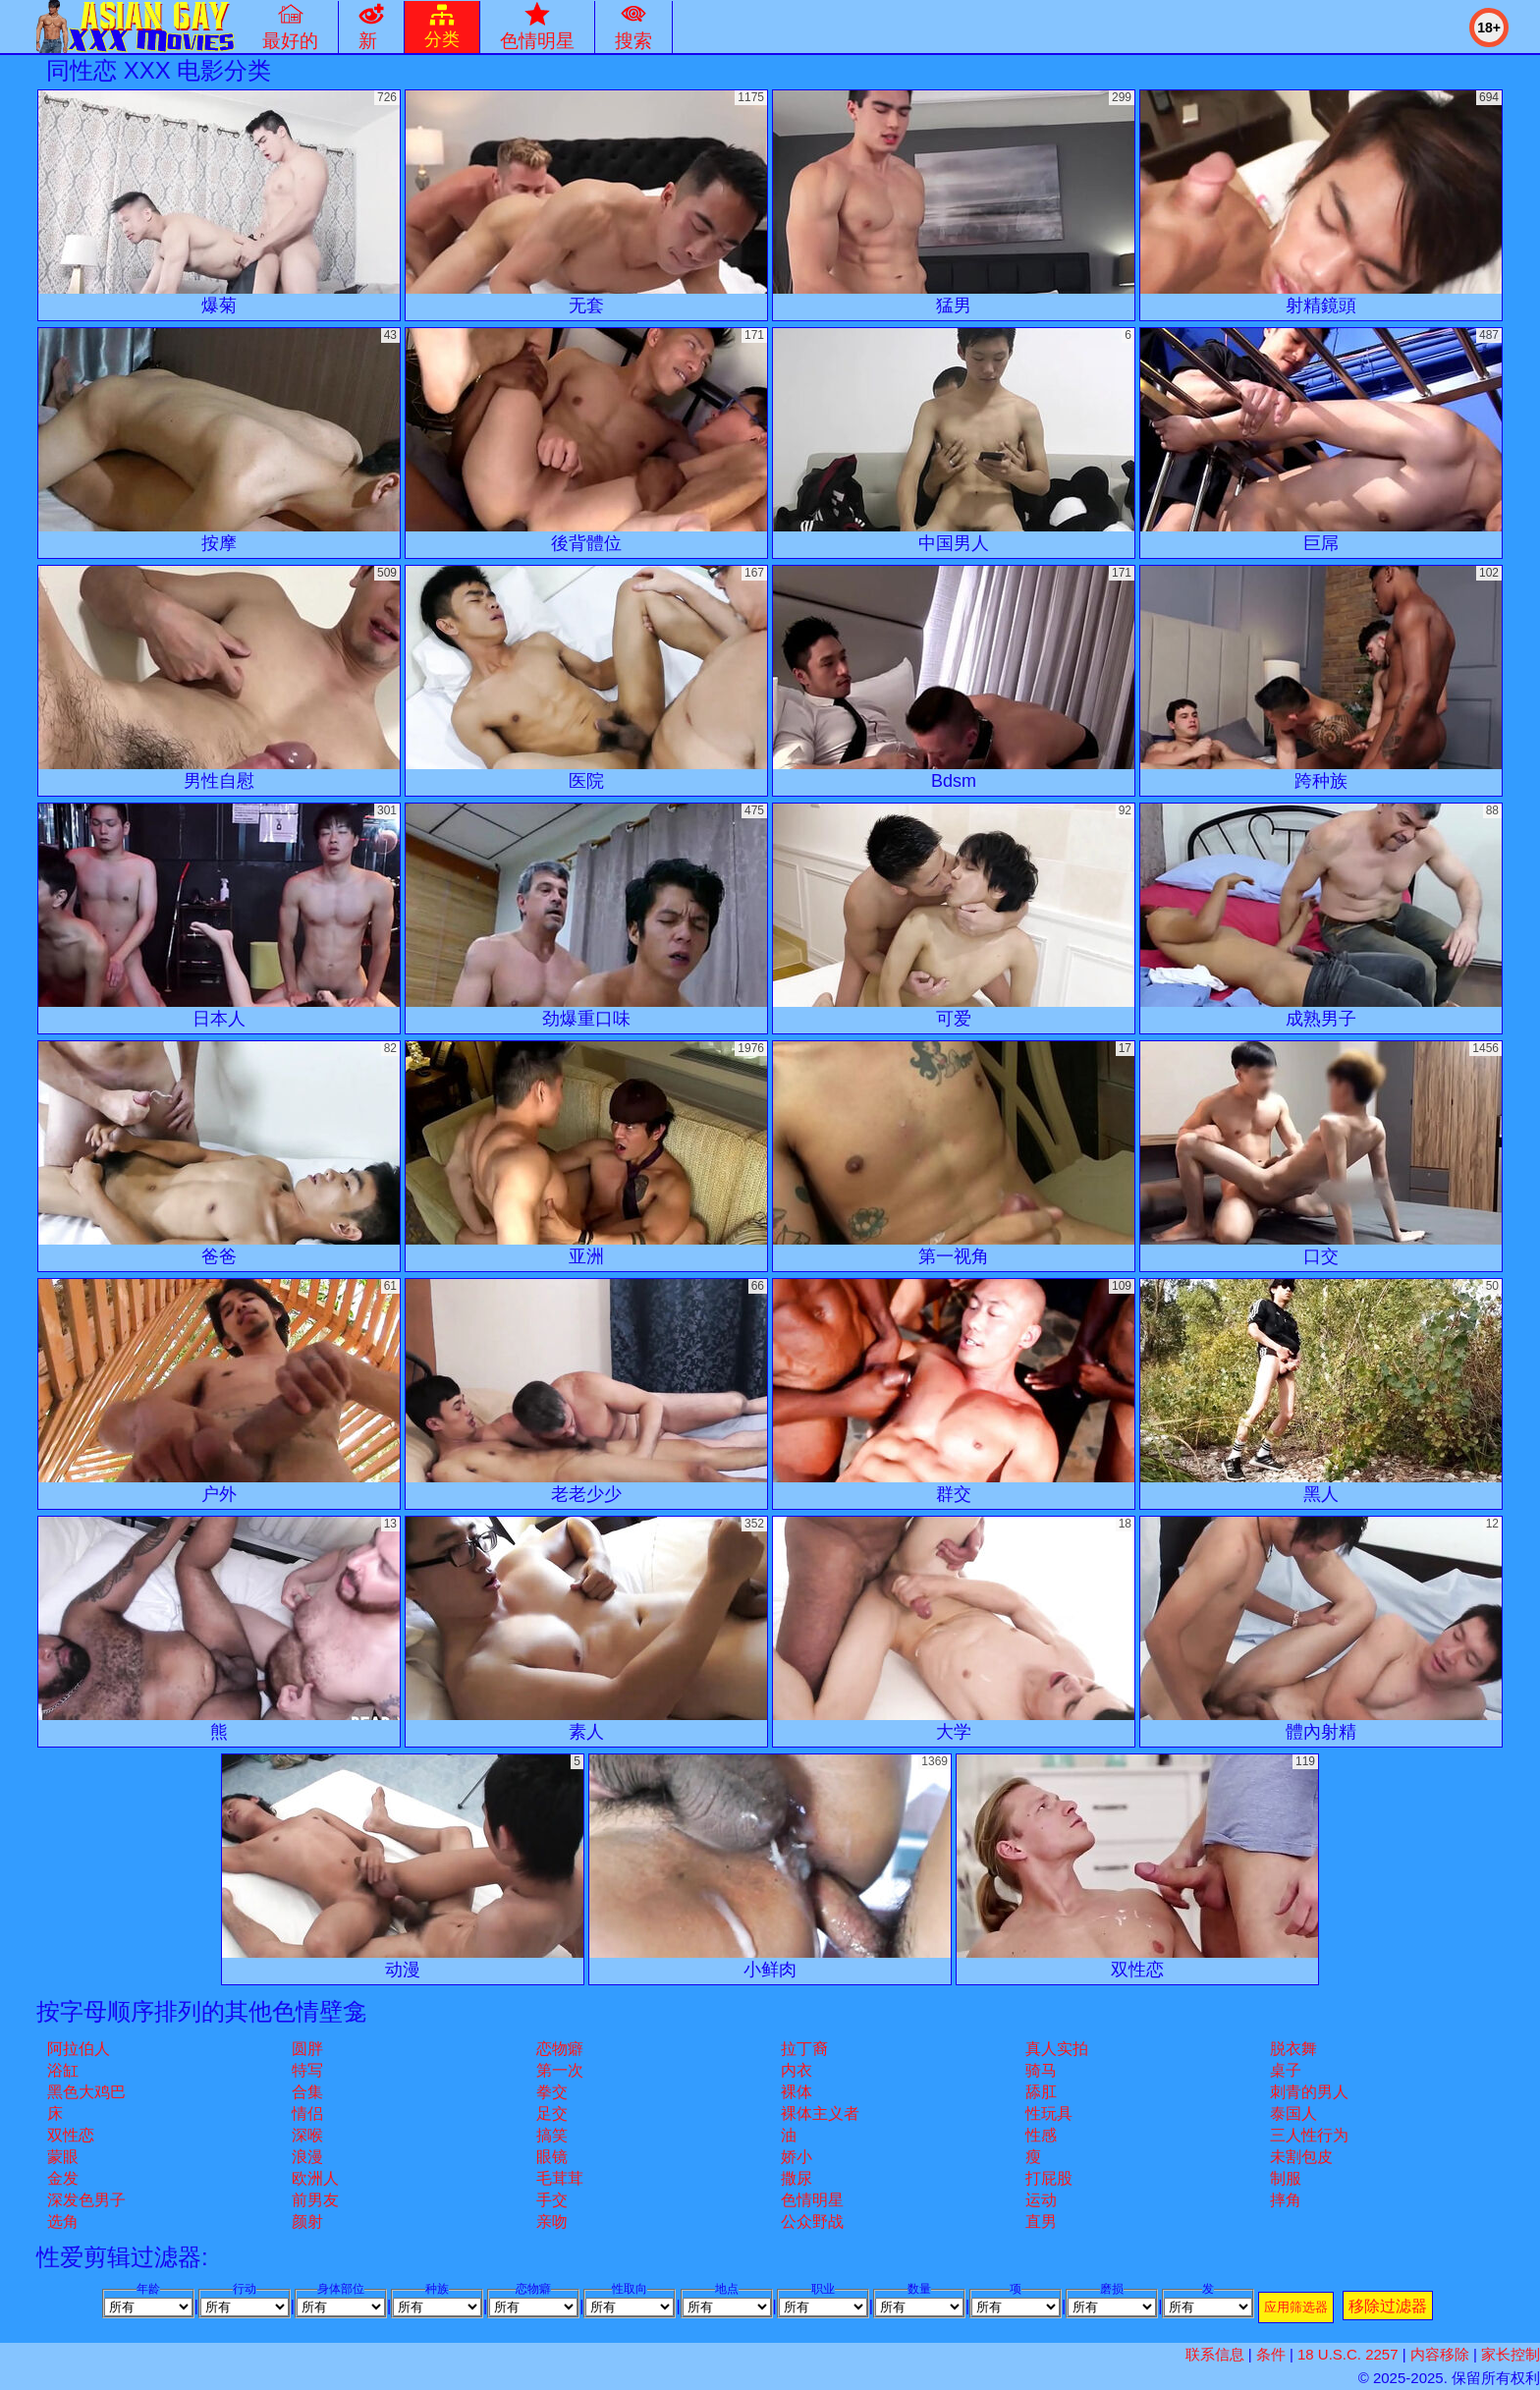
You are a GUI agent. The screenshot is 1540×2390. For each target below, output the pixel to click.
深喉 (307, 2135)
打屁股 (1048, 2178)
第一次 (559, 2070)
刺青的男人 (1309, 2092)
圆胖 (307, 2048)
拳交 (552, 2092)
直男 (1041, 2221)
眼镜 (552, 2156)
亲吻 (552, 2221)
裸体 (796, 2092)
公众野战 (812, 2221)
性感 (1041, 2135)
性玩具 (1048, 2113)
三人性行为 (1309, 2135)
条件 (1271, 2354)
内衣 (796, 2070)
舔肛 (1041, 2092)
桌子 (1285, 2070)
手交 (552, 2200)
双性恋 (70, 2135)
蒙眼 (63, 2156)
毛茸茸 (559, 2178)
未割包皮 (1301, 2156)
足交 (552, 2113)
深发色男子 (86, 2200)
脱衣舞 (1293, 2048)
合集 (307, 2092)
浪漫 (307, 2156)
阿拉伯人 (78, 2048)
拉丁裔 (804, 2048)
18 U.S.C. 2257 (1348, 2354)
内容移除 (1439, 2354)
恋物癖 (559, 2048)
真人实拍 (1056, 2048)
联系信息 (1214, 2354)
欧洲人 (315, 2178)
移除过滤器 (1387, 2306)
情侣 (307, 2113)
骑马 (1041, 2070)
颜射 (307, 2221)
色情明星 (812, 2200)
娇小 (796, 2156)
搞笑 (552, 2135)
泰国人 (1293, 2113)
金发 (63, 2178)
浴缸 (63, 2070)
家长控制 (1510, 2354)
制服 (1285, 2178)
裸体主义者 (820, 2113)
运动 (1041, 2200)
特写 (307, 2070)
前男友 (315, 2200)
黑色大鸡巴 (86, 2092)
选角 (63, 2221)
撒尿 (796, 2178)
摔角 (1285, 2200)
